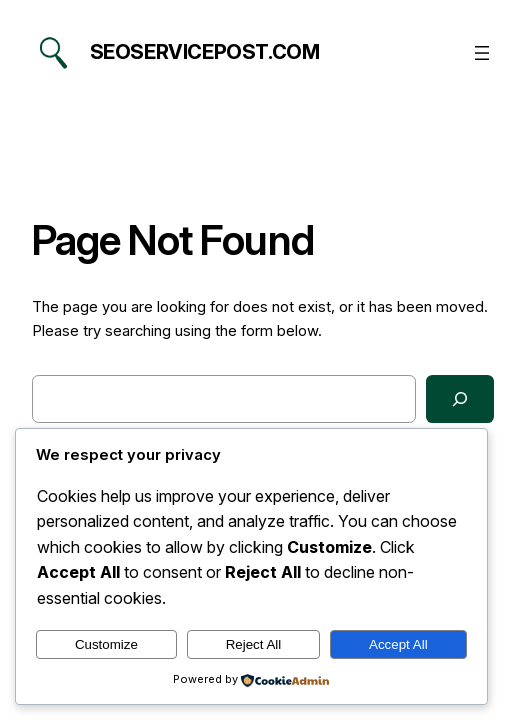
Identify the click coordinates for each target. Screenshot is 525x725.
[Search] (460, 399)
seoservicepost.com (205, 52)
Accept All (398, 644)
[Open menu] (482, 53)
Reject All (254, 644)
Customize (106, 644)
